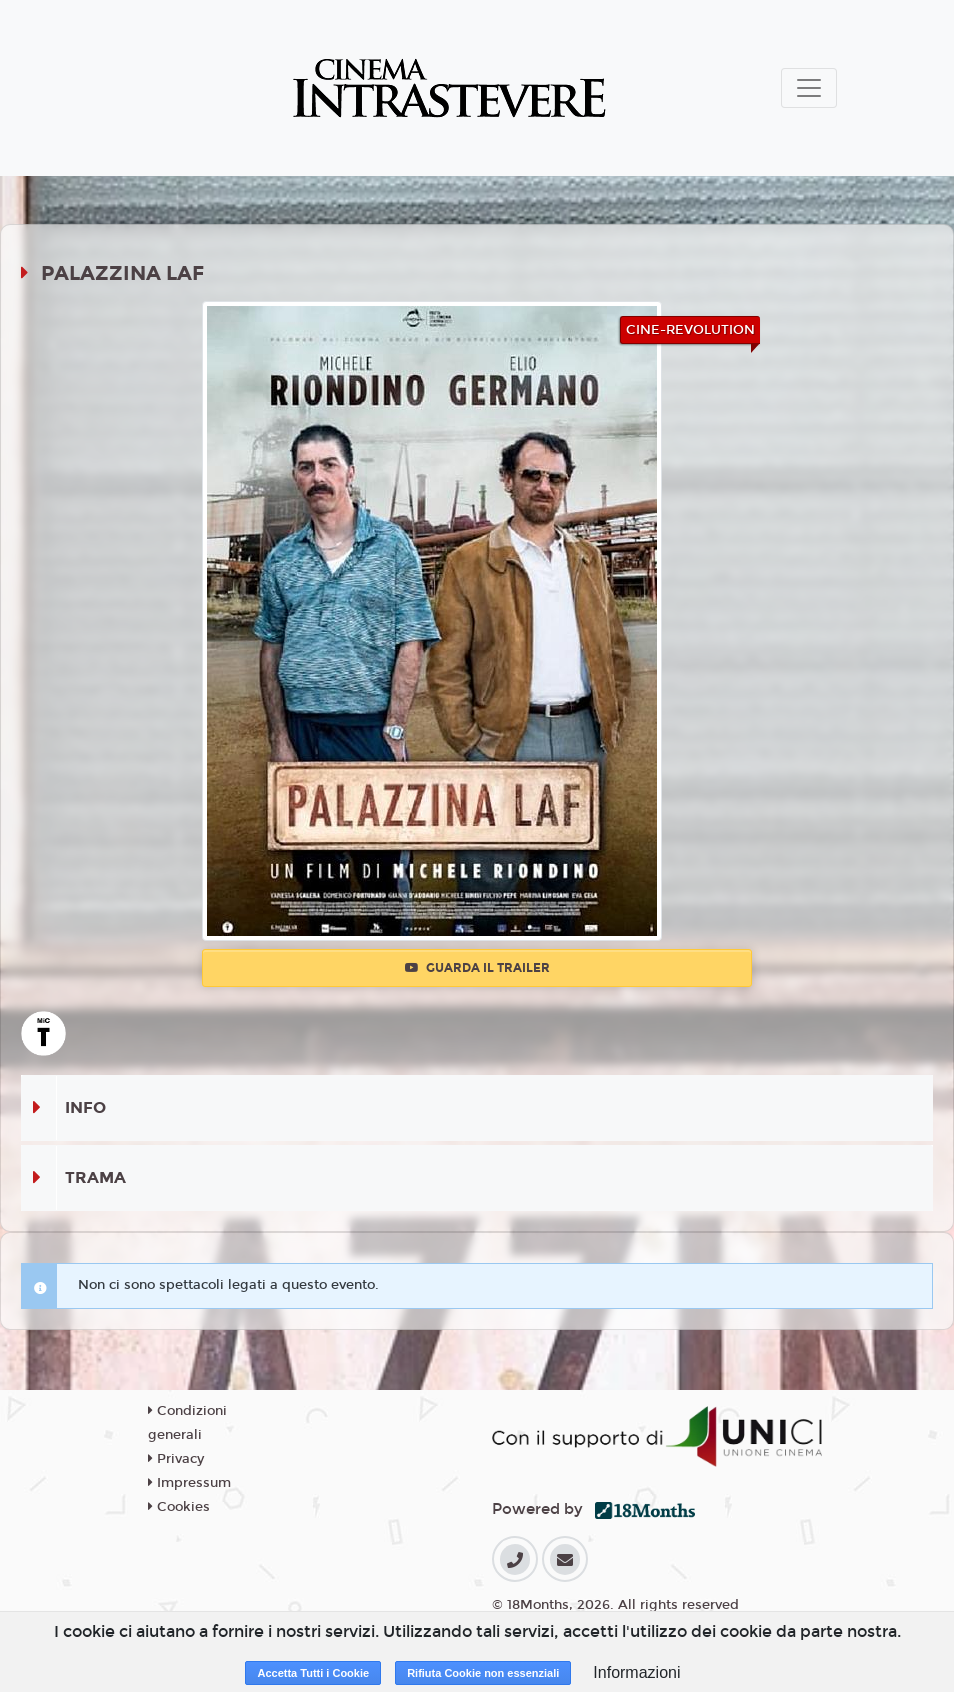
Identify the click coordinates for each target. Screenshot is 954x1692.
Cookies (179, 1507)
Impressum (189, 1483)
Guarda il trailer (477, 968)
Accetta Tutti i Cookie (313, 1673)
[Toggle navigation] (809, 88)
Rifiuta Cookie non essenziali (483, 1673)
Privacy (176, 1459)
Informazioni (636, 1672)
